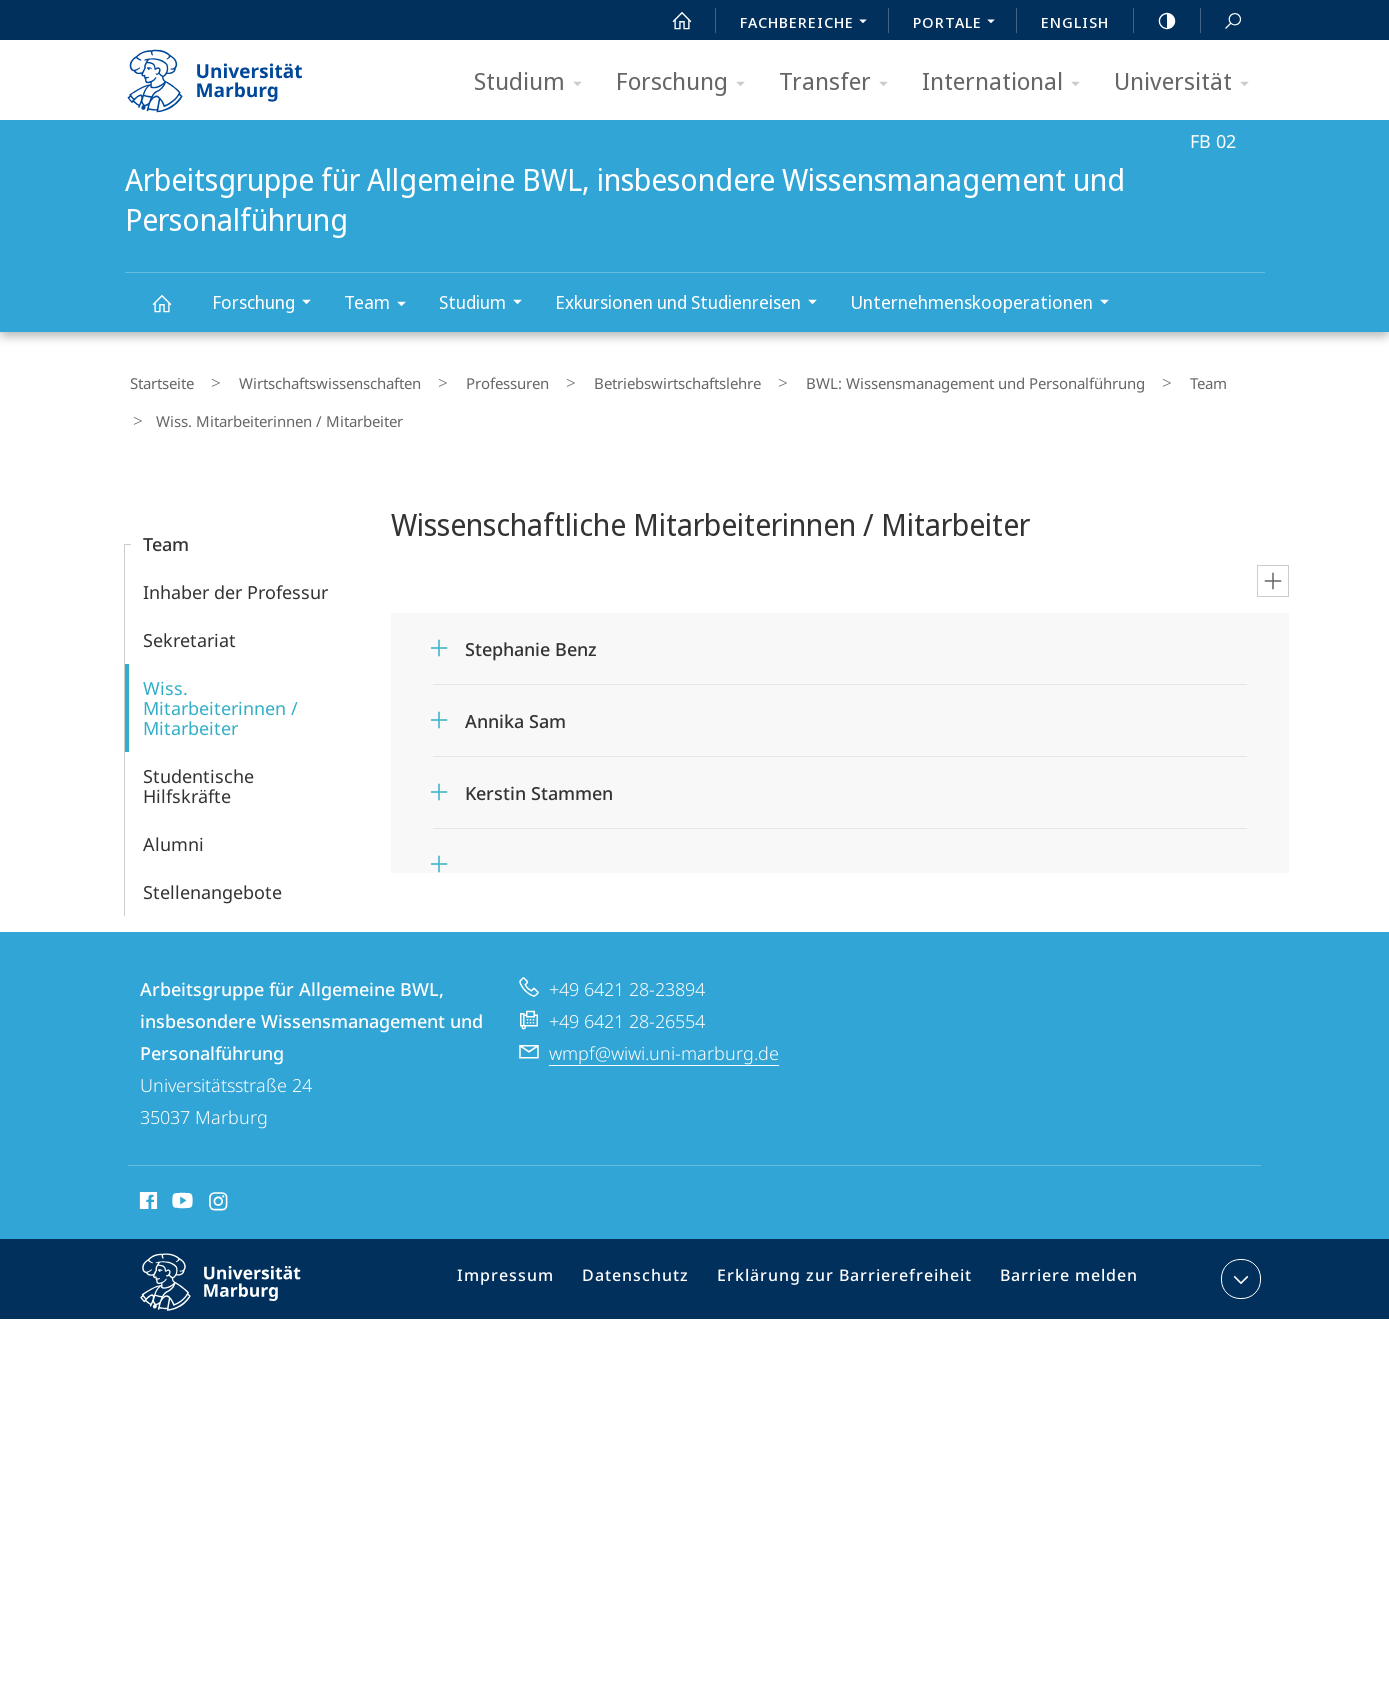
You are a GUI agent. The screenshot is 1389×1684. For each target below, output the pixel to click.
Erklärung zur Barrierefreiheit (851, 1264)
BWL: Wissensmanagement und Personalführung (894, 379)
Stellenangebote (212, 873)
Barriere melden (1061, 1264)
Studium (534, 82)
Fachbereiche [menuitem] (809, 24)
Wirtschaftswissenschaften (306, 379)
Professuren (464, 379)
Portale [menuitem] (959, 24)
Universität (1188, 82)
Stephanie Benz (531, 630)
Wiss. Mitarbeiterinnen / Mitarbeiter (220, 689)
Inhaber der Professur (235, 573)
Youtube (180, 1185)
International (1007, 82)
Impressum (533, 1264)
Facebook (146, 1185)
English (1075, 22)
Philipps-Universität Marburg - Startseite (232, 74)
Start (671, 21)
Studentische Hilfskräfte (198, 767)
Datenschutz (655, 1264)
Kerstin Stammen (539, 774)
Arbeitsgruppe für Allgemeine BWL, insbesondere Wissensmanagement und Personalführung (173, 312)
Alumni (173, 825)
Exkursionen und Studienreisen (692, 304)
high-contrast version (1156, 21)
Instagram (219, 1185)
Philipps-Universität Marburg (238, 1279)
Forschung (687, 82)
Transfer (840, 82)
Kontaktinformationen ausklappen (1238, 1260)
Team (381, 305)
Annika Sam (515, 702)
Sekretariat (189, 621)
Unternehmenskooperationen (986, 304)
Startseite (157, 379)
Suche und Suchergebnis (1222, 21)
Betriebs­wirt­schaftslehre (615, 379)
